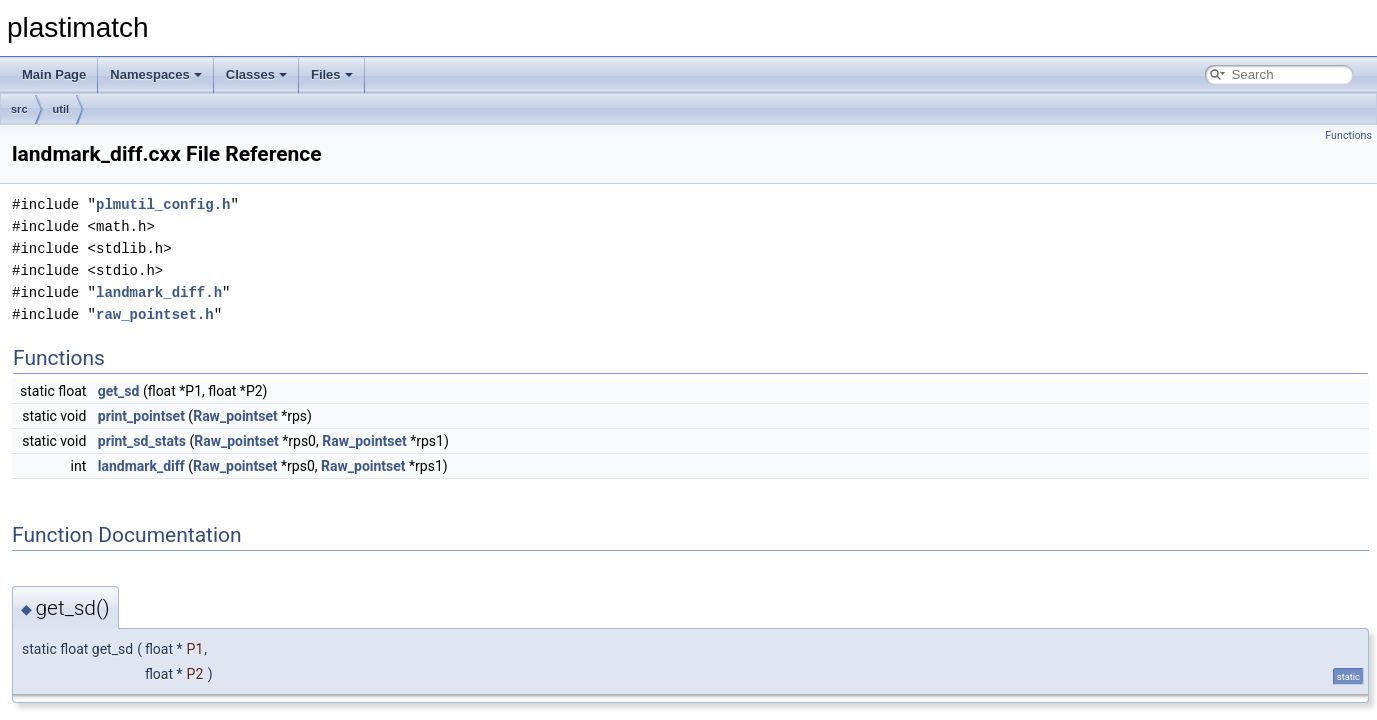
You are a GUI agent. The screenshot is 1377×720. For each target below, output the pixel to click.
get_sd (119, 391)
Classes (256, 74)
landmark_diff (141, 466)
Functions (1348, 135)
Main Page (54, 74)
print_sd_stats (142, 441)
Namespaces (156, 74)
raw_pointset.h (155, 314)
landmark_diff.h (159, 292)
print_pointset (141, 416)
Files (332, 74)
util (61, 109)
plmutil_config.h (163, 204)
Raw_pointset (235, 416)
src (19, 109)
